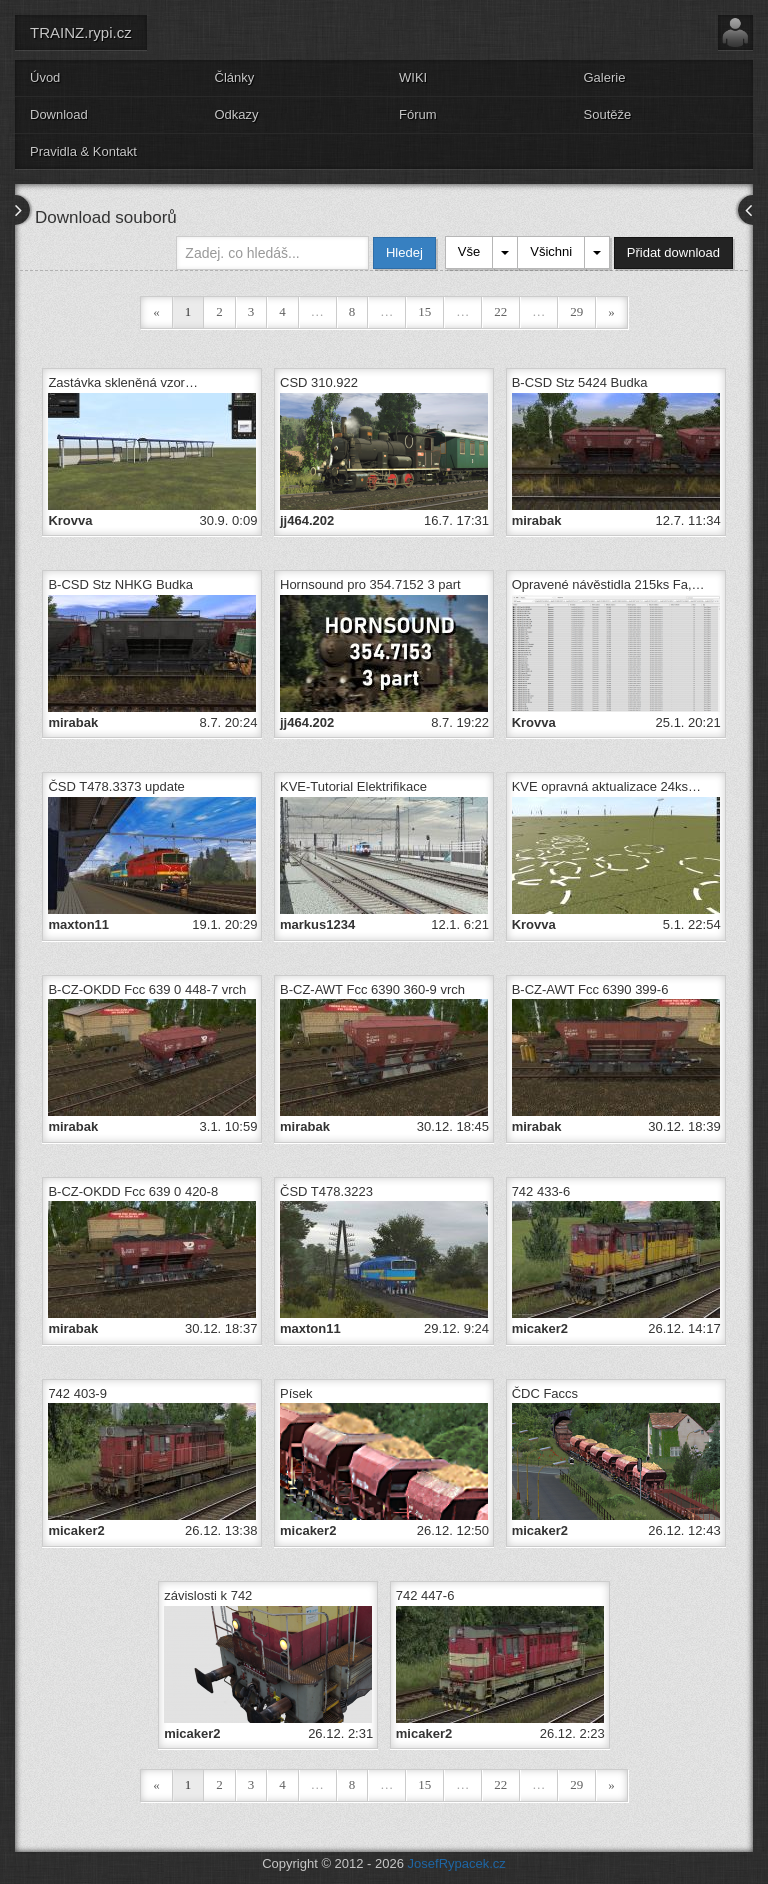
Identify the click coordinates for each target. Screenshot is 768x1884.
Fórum (418, 114)
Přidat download (673, 252)
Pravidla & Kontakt (83, 151)
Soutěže (608, 114)
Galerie (605, 77)
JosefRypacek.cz (457, 1863)
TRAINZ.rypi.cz (81, 32)
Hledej (404, 252)
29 (576, 311)
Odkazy (237, 114)
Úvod (45, 77)
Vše (469, 251)
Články (235, 77)
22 (500, 311)
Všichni (551, 251)
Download (59, 114)
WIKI (413, 77)
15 (424, 311)
